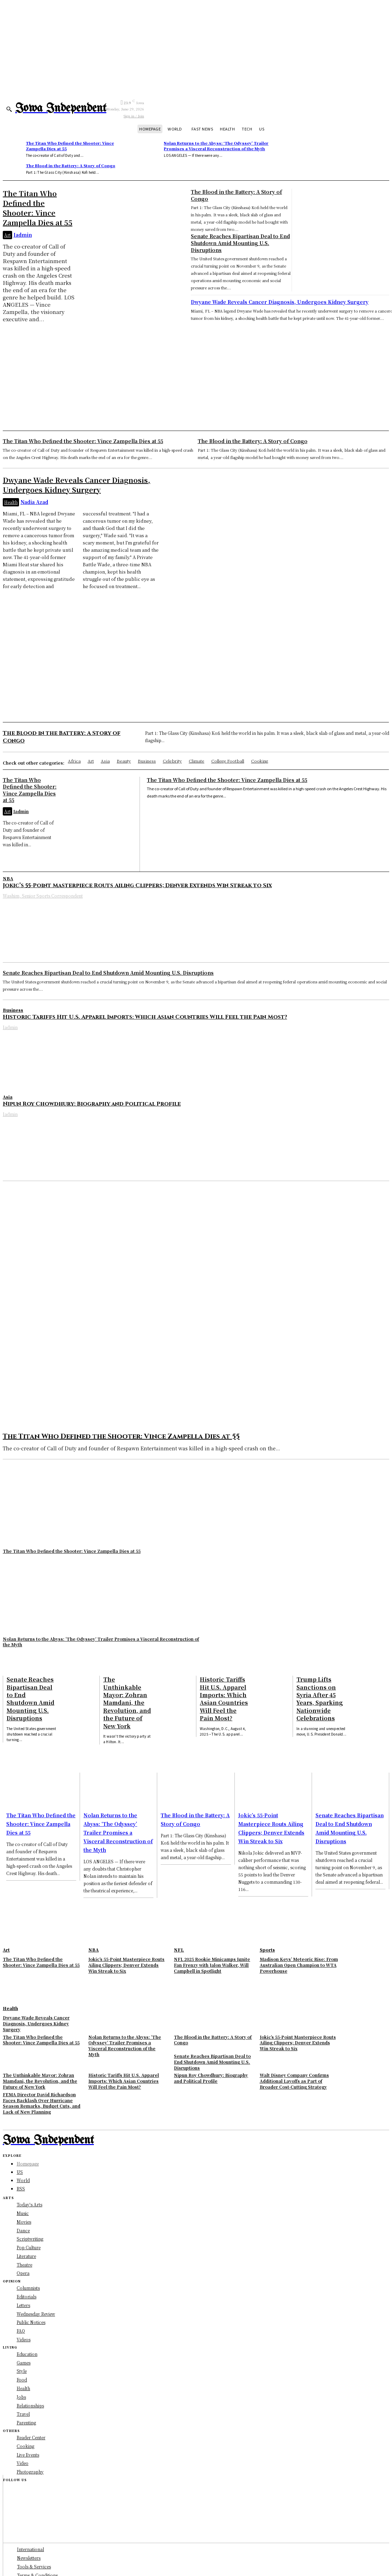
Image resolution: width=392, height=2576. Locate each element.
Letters (23, 2305)
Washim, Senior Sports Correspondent (43, 896)
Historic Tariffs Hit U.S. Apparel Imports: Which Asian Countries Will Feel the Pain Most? (145, 1017)
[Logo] (60, 108)
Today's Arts (29, 2204)
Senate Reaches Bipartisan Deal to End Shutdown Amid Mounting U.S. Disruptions (240, 243)
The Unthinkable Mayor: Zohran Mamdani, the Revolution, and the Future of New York (127, 1702)
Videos (23, 2339)
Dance (23, 2230)
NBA (8, 878)
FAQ (21, 2331)
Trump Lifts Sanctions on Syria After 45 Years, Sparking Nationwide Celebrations (319, 1698)
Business (13, 1010)
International (30, 2549)
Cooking (25, 2446)
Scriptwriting (30, 2239)
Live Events (28, 2455)
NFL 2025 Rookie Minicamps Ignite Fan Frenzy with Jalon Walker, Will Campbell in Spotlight (212, 1965)
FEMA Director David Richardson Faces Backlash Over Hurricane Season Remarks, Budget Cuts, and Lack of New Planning (41, 2103)
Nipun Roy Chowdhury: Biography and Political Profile (92, 1104)
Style (22, 2371)
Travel (23, 2414)
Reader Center (31, 2437)
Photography (30, 2472)
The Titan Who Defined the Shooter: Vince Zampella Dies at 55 (70, 145)
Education (27, 2354)
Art (7, 235)
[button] (9, 109)
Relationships (30, 2405)
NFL (179, 1950)
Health (11, 502)
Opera (23, 2273)
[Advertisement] (196, 374)
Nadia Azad (34, 501)
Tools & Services (34, 2566)
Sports (267, 1950)
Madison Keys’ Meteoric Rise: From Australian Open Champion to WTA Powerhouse (299, 1965)
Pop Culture (29, 2247)
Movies (24, 2221)
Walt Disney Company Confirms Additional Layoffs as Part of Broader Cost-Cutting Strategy (294, 2081)
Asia (7, 1097)
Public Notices (31, 2322)
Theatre (24, 2264)
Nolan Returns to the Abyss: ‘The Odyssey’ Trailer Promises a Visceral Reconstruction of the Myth (216, 145)
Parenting (26, 2423)
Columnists (28, 2288)
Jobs (21, 2397)
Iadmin (23, 234)
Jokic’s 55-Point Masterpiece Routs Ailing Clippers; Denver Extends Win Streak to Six (137, 885)
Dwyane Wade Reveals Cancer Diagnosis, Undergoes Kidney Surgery (279, 301)
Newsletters (29, 2558)
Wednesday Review (36, 2313)
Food (22, 2380)
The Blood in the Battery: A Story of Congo (70, 165)
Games (23, 2363)
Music (23, 2213)
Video (22, 2463)
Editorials (26, 2296)
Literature (26, 2256)
